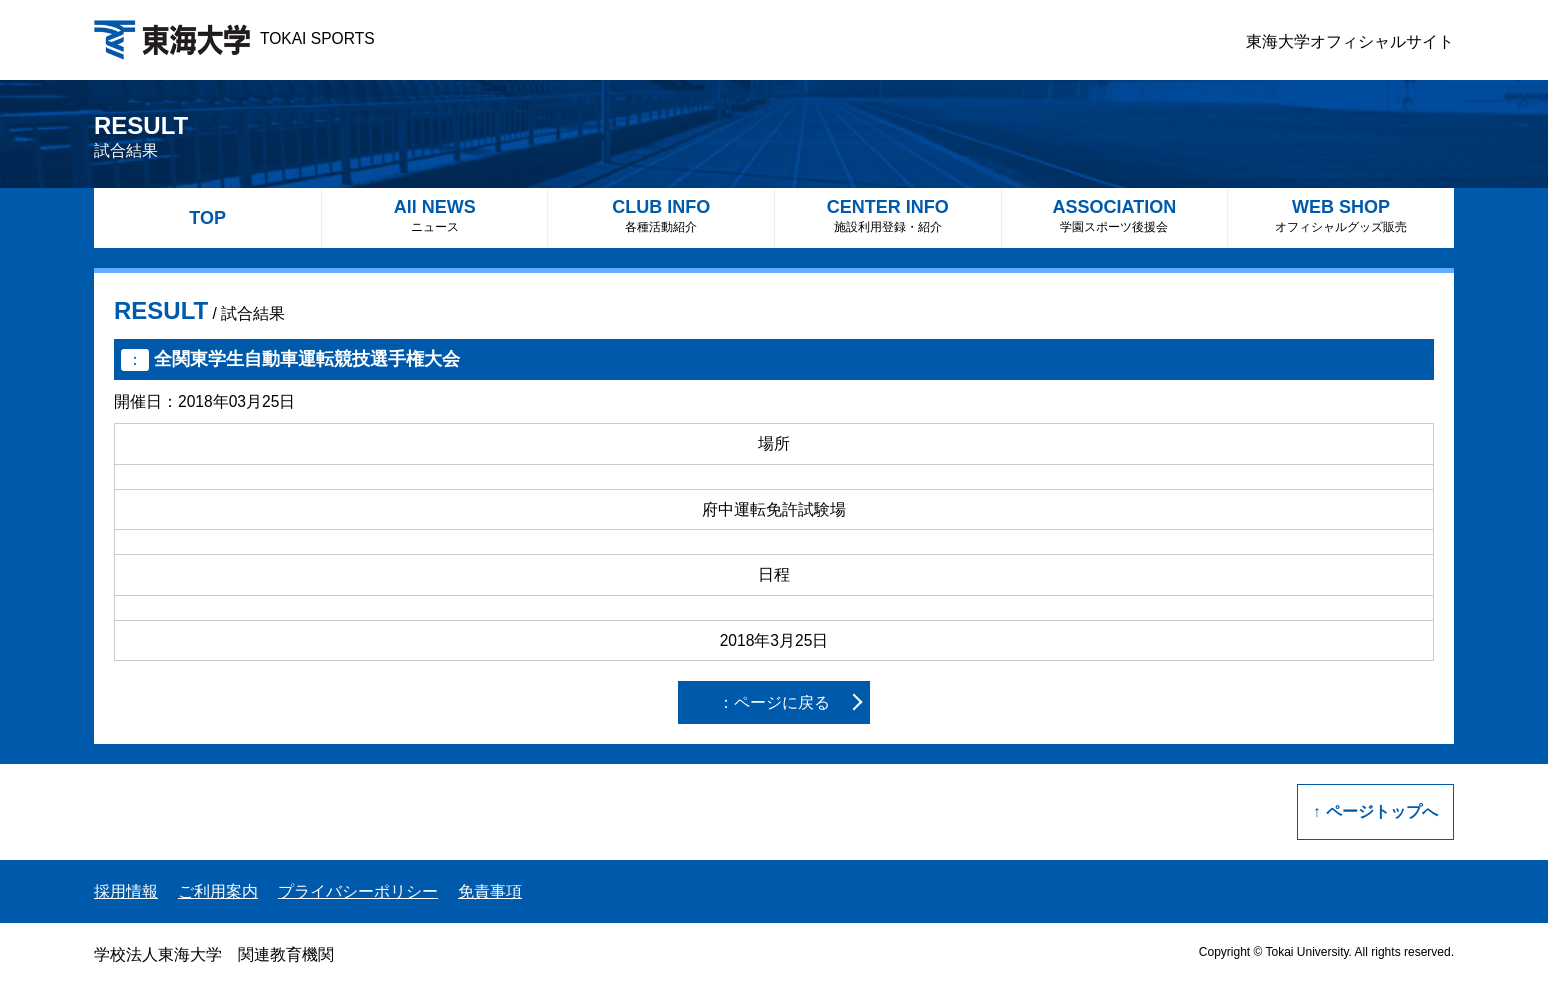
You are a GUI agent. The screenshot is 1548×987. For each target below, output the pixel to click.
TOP (207, 218)
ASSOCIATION (1115, 215)
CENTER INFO (888, 215)
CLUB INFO (661, 215)
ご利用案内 (218, 891)
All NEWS (435, 215)
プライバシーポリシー (358, 891)
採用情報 (126, 891)
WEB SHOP (1341, 215)
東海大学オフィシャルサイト (1350, 41)
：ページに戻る (774, 702)
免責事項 (490, 891)
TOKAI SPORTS (234, 38)
